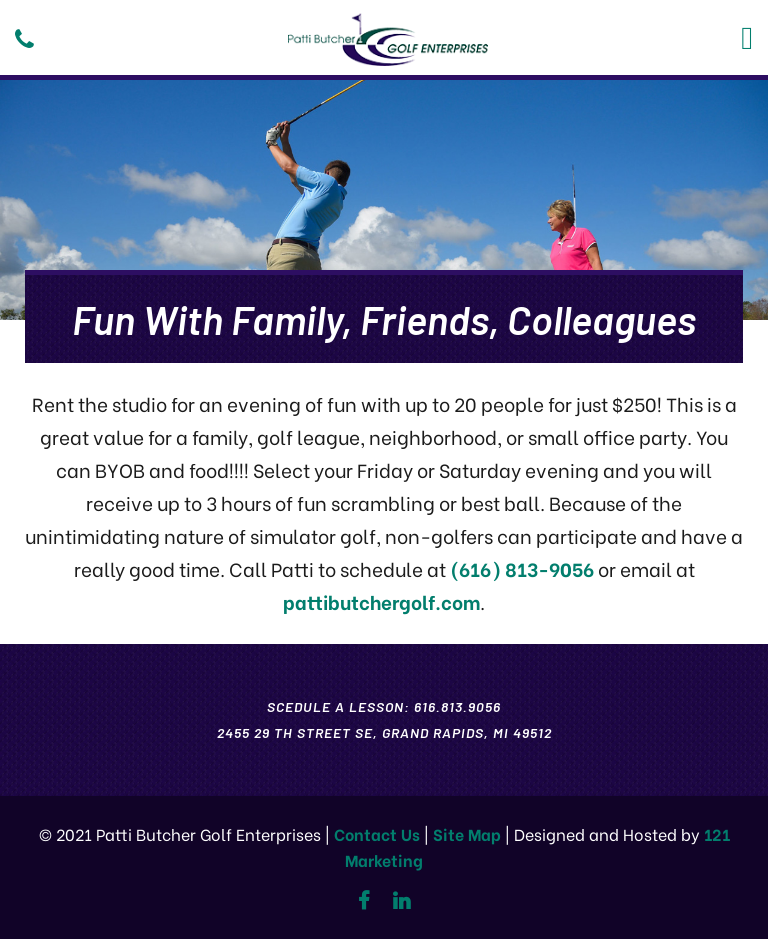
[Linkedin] (401, 901)
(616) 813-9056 (522, 568)
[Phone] (24, 39)
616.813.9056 (457, 706)
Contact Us (377, 833)
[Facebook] (363, 901)
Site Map (467, 833)
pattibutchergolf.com (381, 601)
